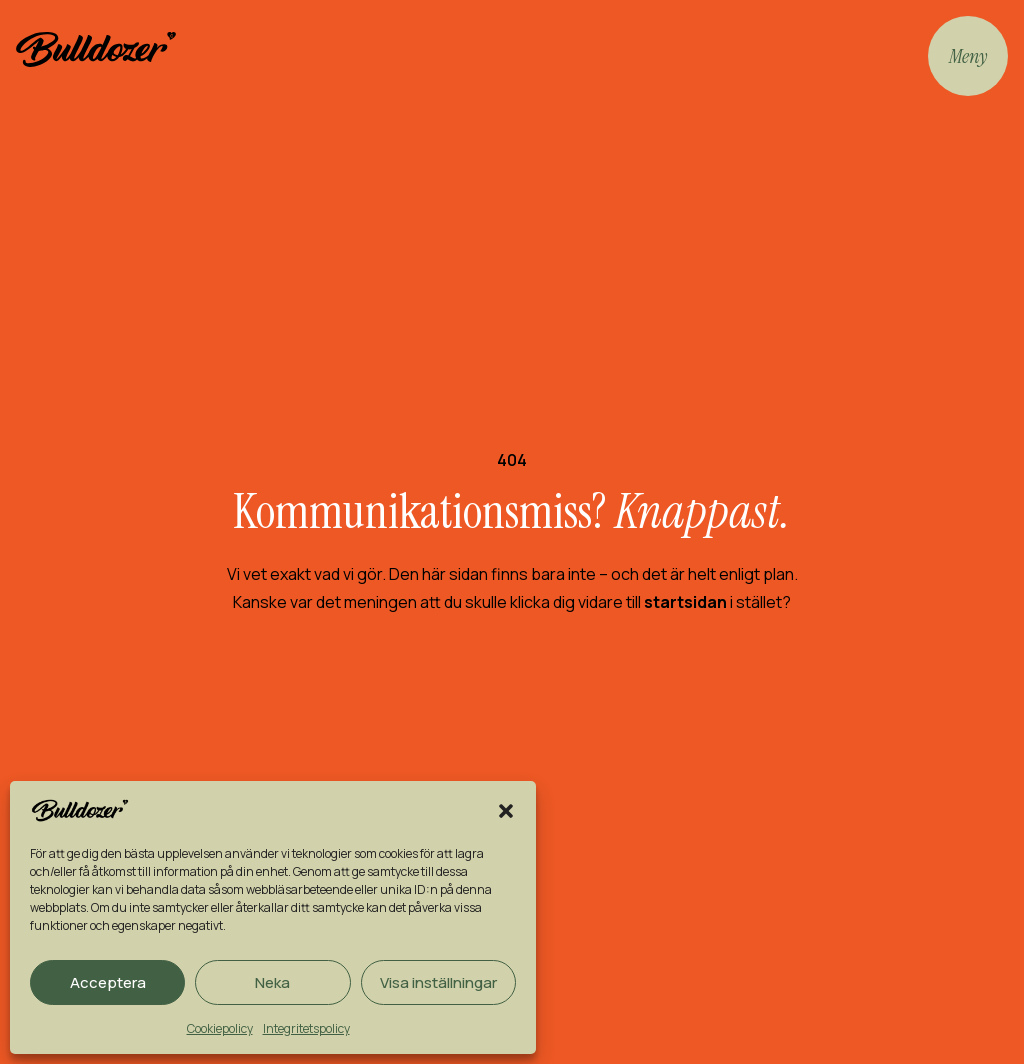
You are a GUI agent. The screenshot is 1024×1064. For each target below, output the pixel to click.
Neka (272, 982)
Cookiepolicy (220, 1028)
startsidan (685, 602)
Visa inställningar (438, 982)
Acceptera (108, 982)
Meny (968, 56)
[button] (506, 811)
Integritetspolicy (306, 1028)
